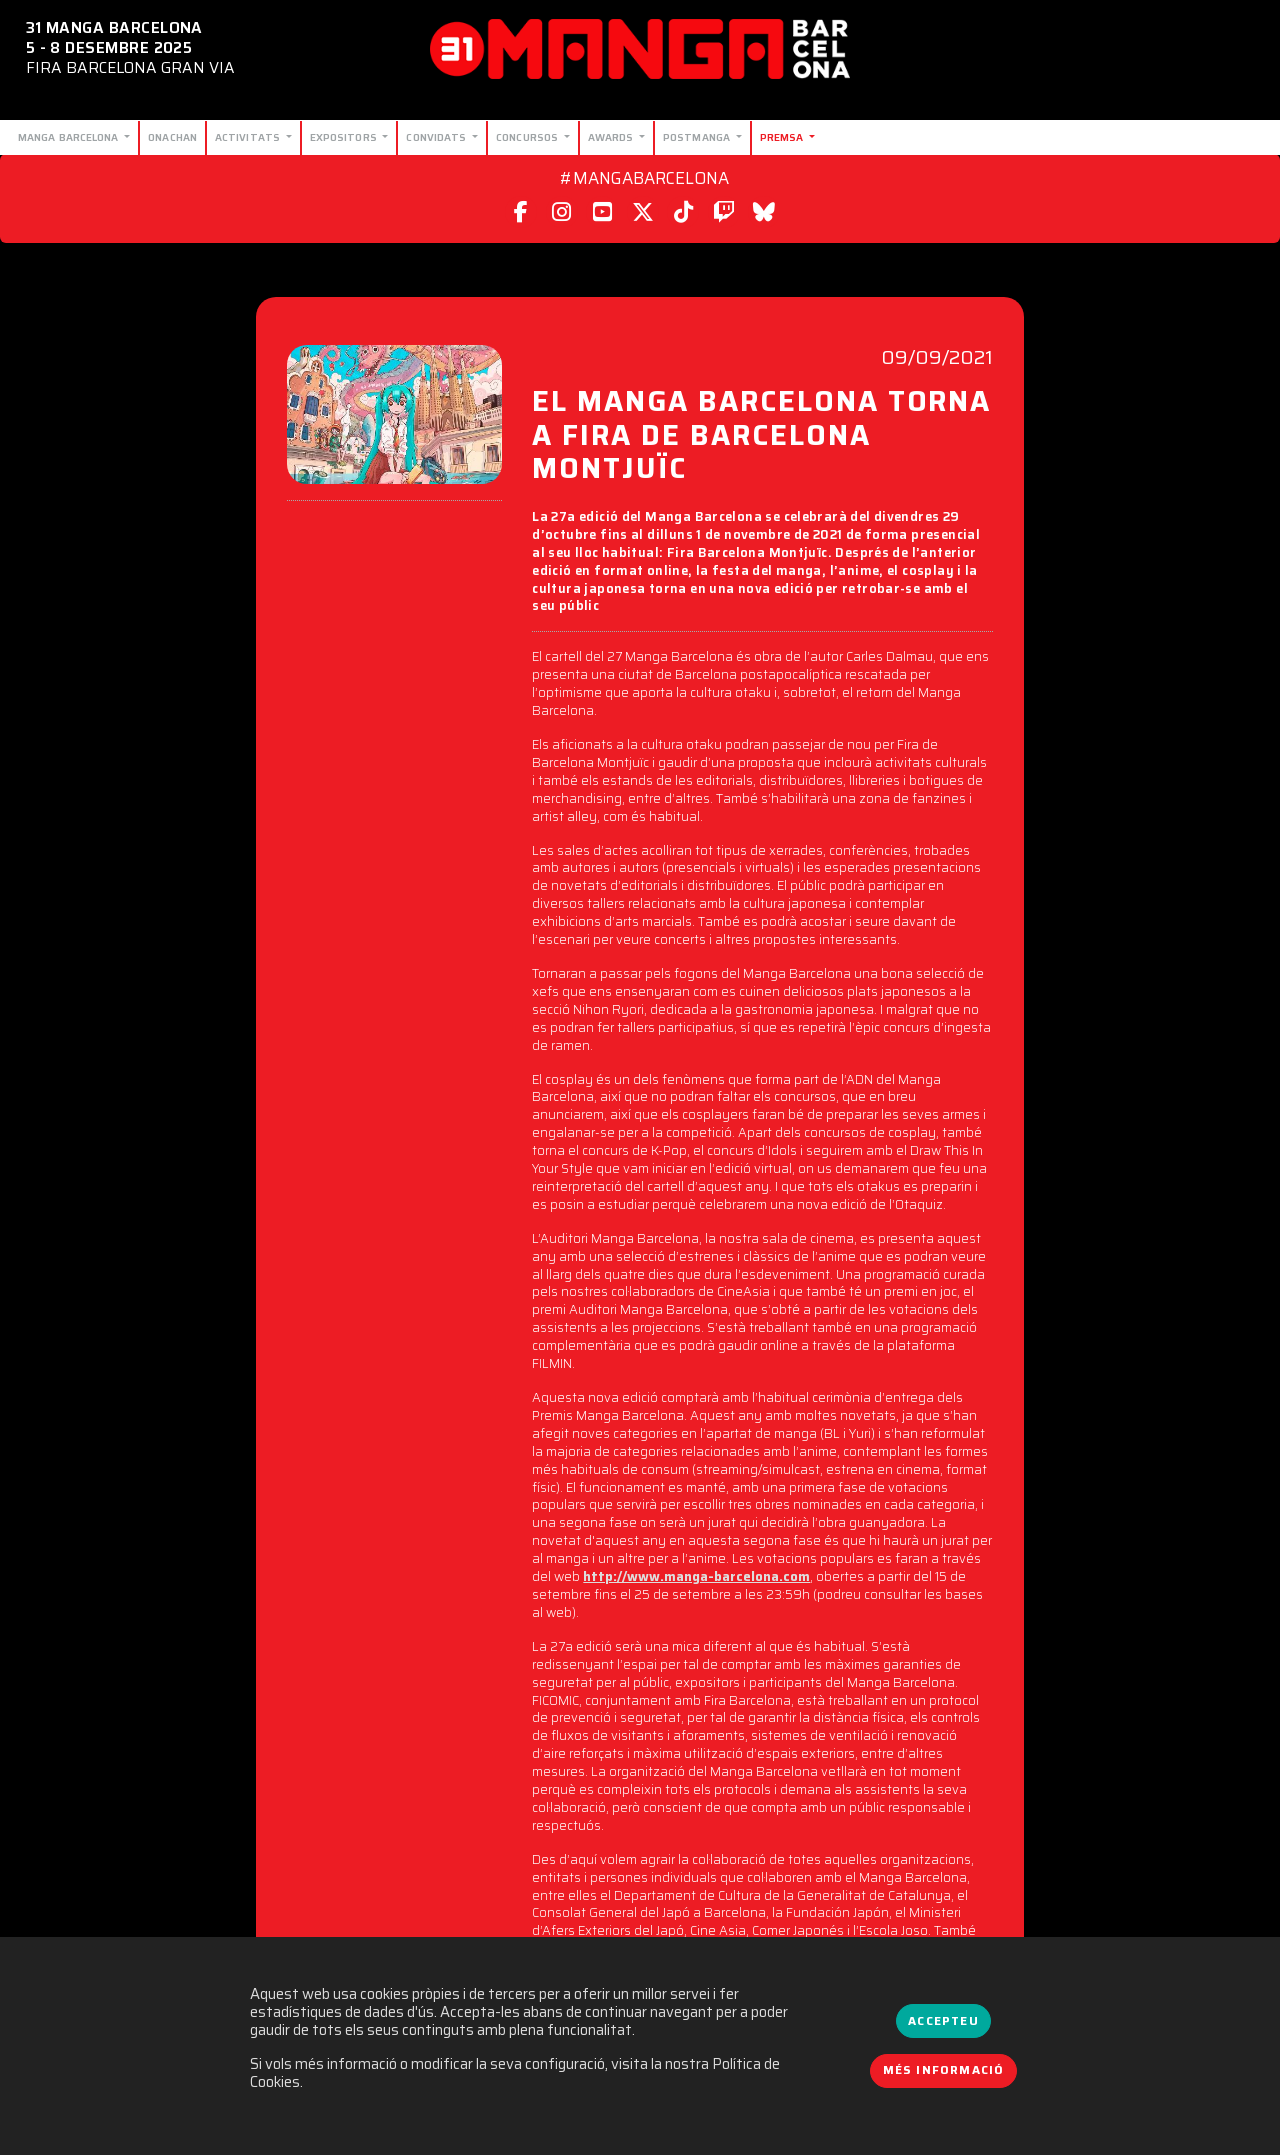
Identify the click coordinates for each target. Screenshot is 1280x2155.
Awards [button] (612, 137)
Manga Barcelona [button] (70, 137)
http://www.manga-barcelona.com (696, 1576)
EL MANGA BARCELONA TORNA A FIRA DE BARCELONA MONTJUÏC (761, 437)
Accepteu (943, 2021)
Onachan (172, 137)
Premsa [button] (783, 137)
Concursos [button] (528, 137)
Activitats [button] (249, 137)
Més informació (944, 2070)
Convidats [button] (437, 137)
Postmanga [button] (698, 137)
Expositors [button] (345, 137)
